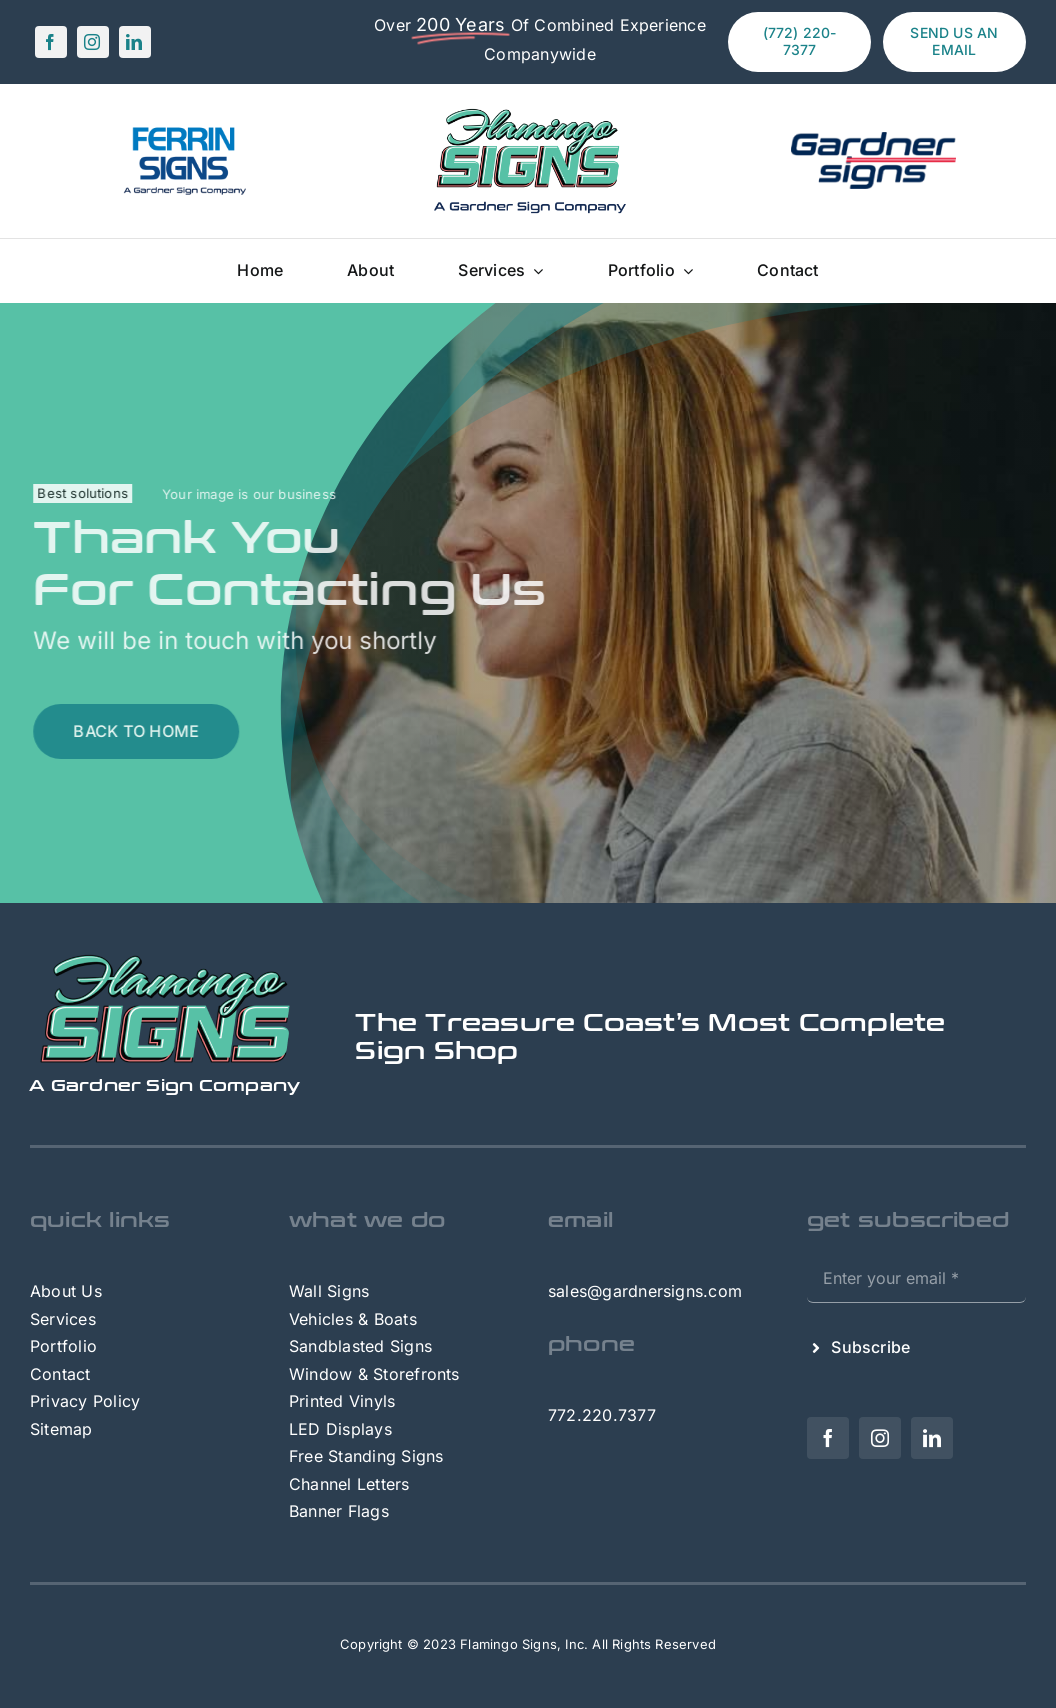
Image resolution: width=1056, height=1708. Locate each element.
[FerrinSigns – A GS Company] (183, 131)
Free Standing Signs (366, 1456)
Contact (60, 1374)
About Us (66, 1291)
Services (63, 1319)
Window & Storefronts (374, 1374)
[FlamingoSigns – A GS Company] (528, 110)
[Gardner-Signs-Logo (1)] (873, 140)
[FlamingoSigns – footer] (165, 961)
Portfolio (63, 1346)
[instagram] (93, 42)
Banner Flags (339, 1511)
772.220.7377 (602, 1415)
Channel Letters (349, 1484)
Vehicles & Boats (353, 1319)
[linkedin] (135, 42)
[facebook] (51, 42)
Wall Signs (329, 1291)
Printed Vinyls (342, 1401)
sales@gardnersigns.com (645, 1291)
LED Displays (340, 1429)
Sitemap (61, 1429)
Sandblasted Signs (360, 1346)
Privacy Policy (85, 1401)
